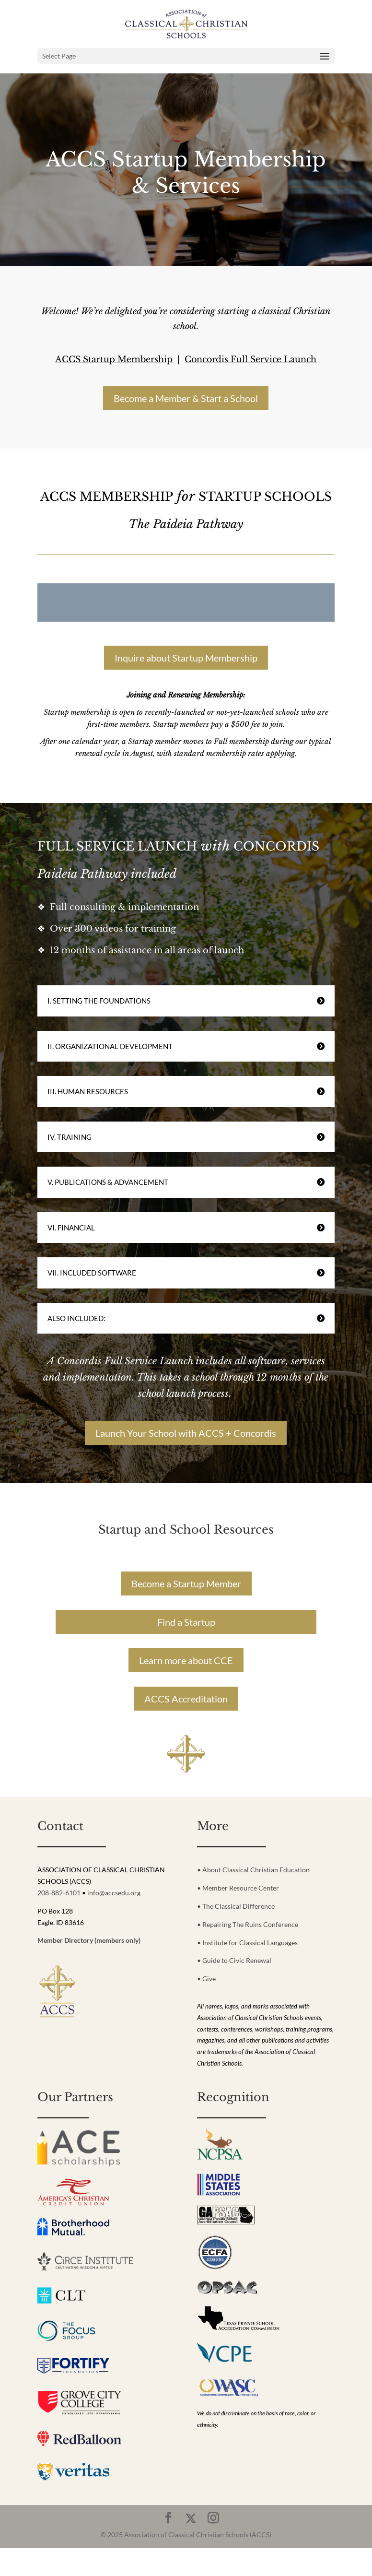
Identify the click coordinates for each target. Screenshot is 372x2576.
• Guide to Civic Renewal (234, 1960)
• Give (206, 1978)
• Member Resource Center (238, 1888)
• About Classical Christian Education (253, 1870)
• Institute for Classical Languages (247, 1942)
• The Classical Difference (236, 1906)
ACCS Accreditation (186, 1698)
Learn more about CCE (186, 1660)
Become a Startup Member (186, 1583)
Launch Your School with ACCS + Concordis (185, 1433)
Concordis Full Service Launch (250, 359)
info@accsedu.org (113, 1893)
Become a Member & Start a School (186, 398)
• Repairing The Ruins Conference (247, 1924)
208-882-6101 (59, 1893)
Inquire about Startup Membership (186, 657)
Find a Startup (186, 1622)
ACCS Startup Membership (114, 359)
